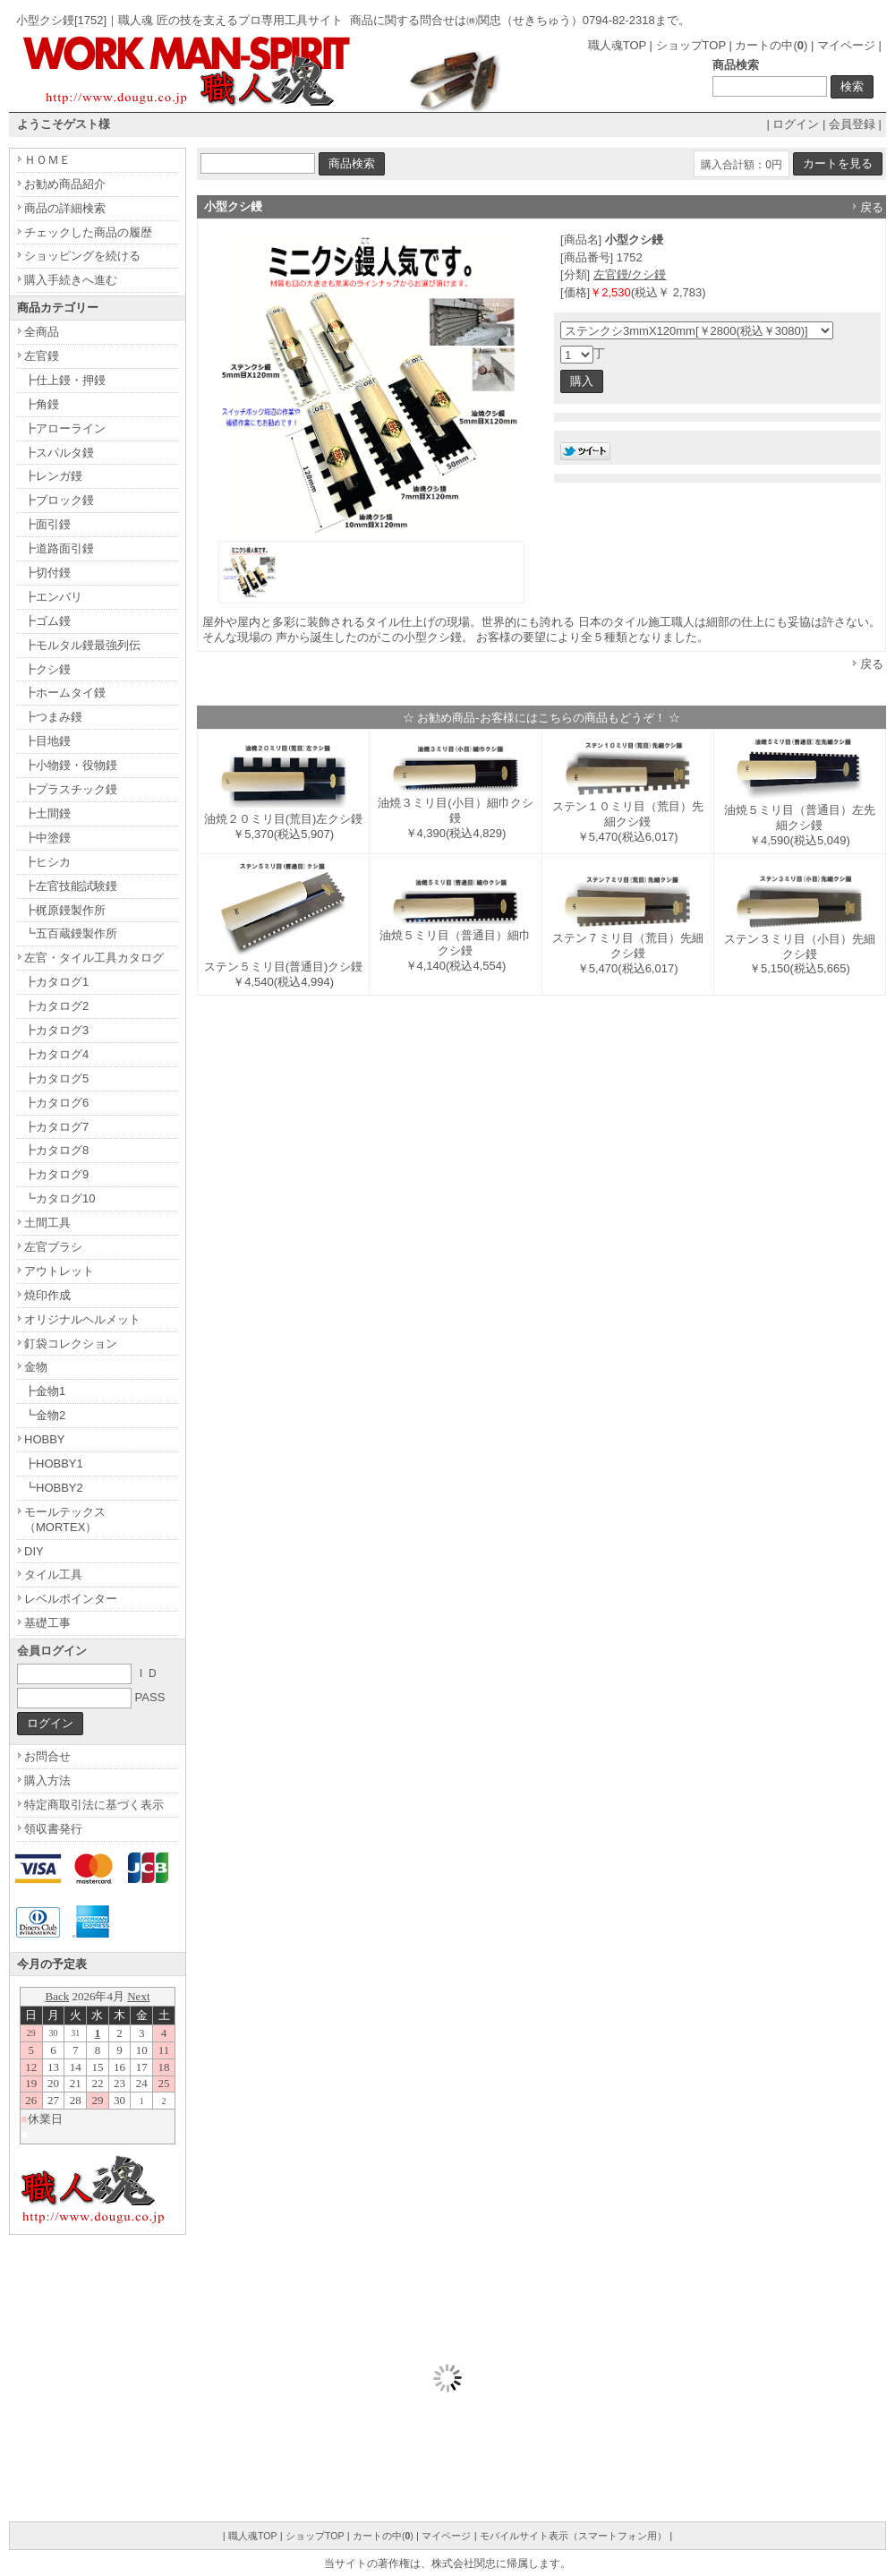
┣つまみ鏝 (53, 716)
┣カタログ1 (56, 981)
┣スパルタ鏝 (59, 452)
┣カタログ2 (56, 1006)
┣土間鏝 (47, 813)
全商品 (41, 331)
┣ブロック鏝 (59, 500)
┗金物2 (44, 1415)
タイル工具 (53, 1574)
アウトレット (59, 1271)
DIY (34, 1551)
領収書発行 (53, 1829)
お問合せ (47, 1756)
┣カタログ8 (56, 1150)
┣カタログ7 (56, 1127)
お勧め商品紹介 (65, 184)
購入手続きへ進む (70, 280)
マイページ (846, 45)
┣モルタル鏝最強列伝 (82, 645)
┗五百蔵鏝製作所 (70, 933)
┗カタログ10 (59, 1198)
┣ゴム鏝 (47, 621)
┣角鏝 (41, 404)
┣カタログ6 (56, 1102)
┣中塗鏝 (47, 837)
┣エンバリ (53, 596)
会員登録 (852, 124)
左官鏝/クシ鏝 (630, 274)
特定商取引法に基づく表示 (94, 1804)
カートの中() (771, 45)
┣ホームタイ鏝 (65, 692)
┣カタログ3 (56, 1030)
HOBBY (44, 1439)
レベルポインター (70, 1598)
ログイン (795, 124)
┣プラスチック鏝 (70, 789)
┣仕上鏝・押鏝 (65, 380)
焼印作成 (47, 1295)
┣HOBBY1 (53, 1463)
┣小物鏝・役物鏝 (70, 765)
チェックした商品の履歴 (88, 232)
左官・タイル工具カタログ (94, 957)
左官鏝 (41, 356)
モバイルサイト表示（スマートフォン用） (573, 2535)
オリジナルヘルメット (82, 1319)
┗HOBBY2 (53, 1487)
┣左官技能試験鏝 (70, 886)
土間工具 (47, 1222)
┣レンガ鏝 (53, 476)
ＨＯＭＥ (47, 160)
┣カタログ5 (56, 1078)
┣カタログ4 (56, 1054)
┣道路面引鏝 (59, 548)
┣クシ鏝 (47, 669)
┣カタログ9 (56, 1174)
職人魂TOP (617, 45)
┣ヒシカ (47, 862)
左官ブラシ (53, 1247)
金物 (35, 1367)
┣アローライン (65, 428)
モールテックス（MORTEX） (65, 1519)
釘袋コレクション (70, 1343)
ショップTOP (691, 45)
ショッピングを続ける (82, 255)
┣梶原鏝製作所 (65, 910)
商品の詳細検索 (65, 208)
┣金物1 (44, 1391)
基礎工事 (47, 1623)
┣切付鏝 (47, 572)
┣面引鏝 (47, 524)
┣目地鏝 (47, 741)
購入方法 (47, 1780)
